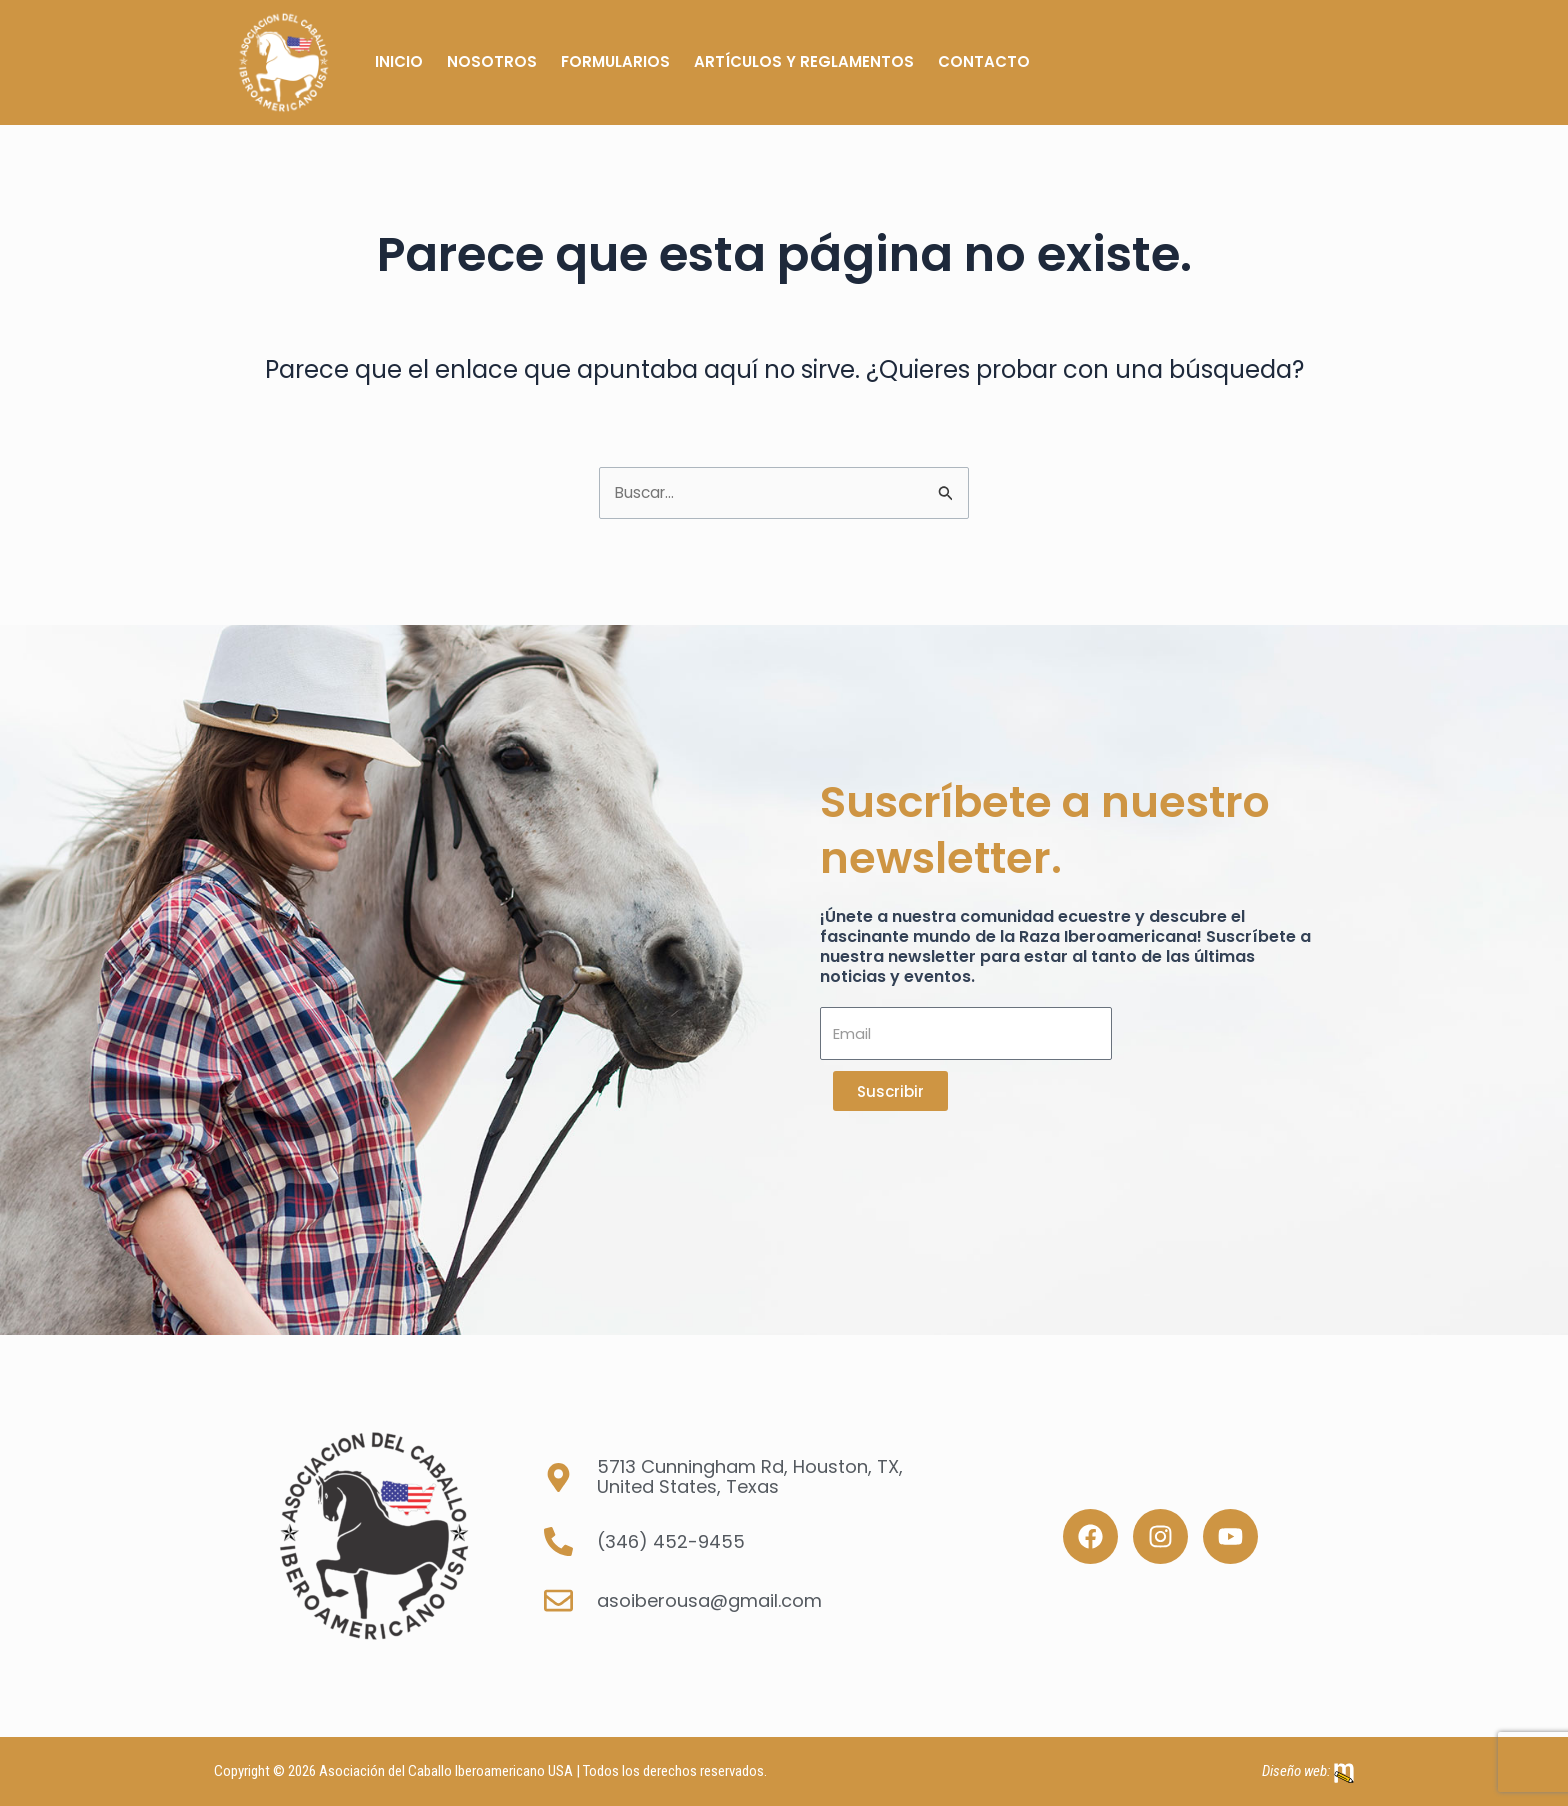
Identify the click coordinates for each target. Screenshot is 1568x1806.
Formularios (615, 61)
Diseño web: (1296, 1771)
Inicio (399, 61)
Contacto (984, 61)
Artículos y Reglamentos (804, 61)
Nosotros (492, 61)
